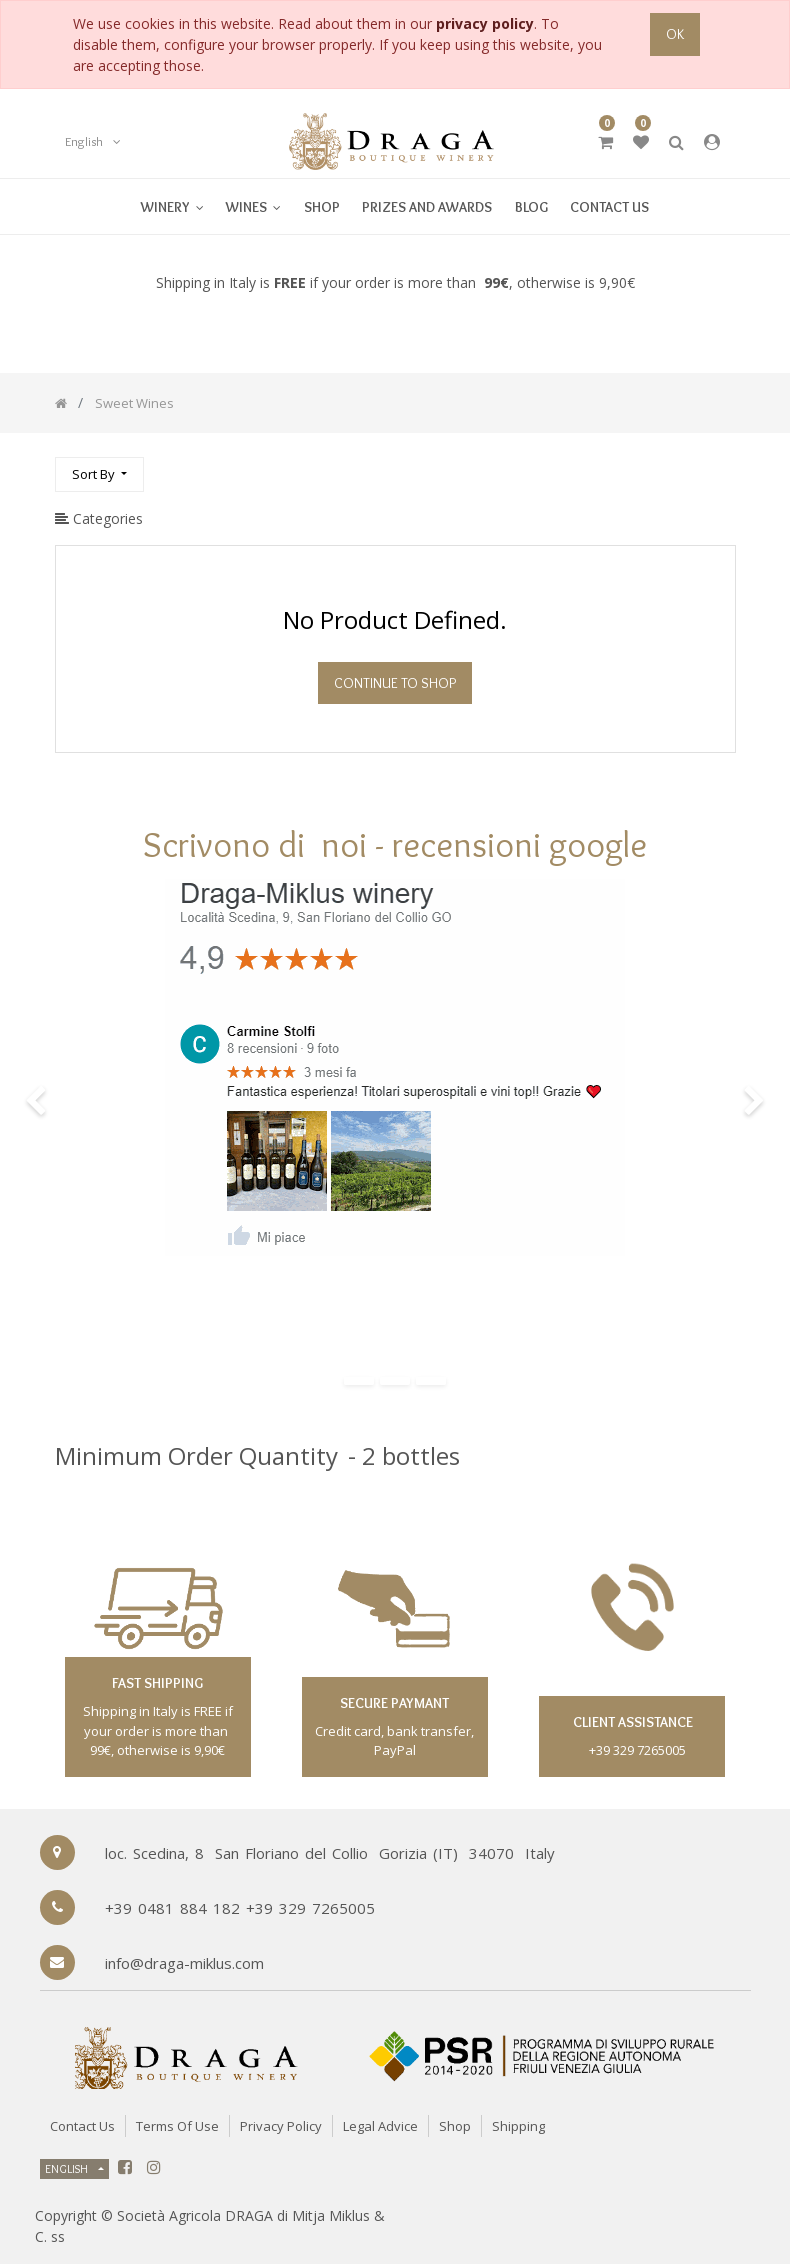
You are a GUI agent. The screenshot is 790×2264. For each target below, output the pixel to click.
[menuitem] (253, 206)
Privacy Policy (281, 2126)
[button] (99, 474)
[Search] (720, 465)
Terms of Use (177, 2126)
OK (675, 34)
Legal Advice (380, 2126)
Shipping (518, 2126)
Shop (455, 2126)
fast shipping (157, 1683)
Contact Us (82, 2126)
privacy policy (485, 23)
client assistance (631, 1722)
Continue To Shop (395, 683)
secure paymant (394, 1703)
